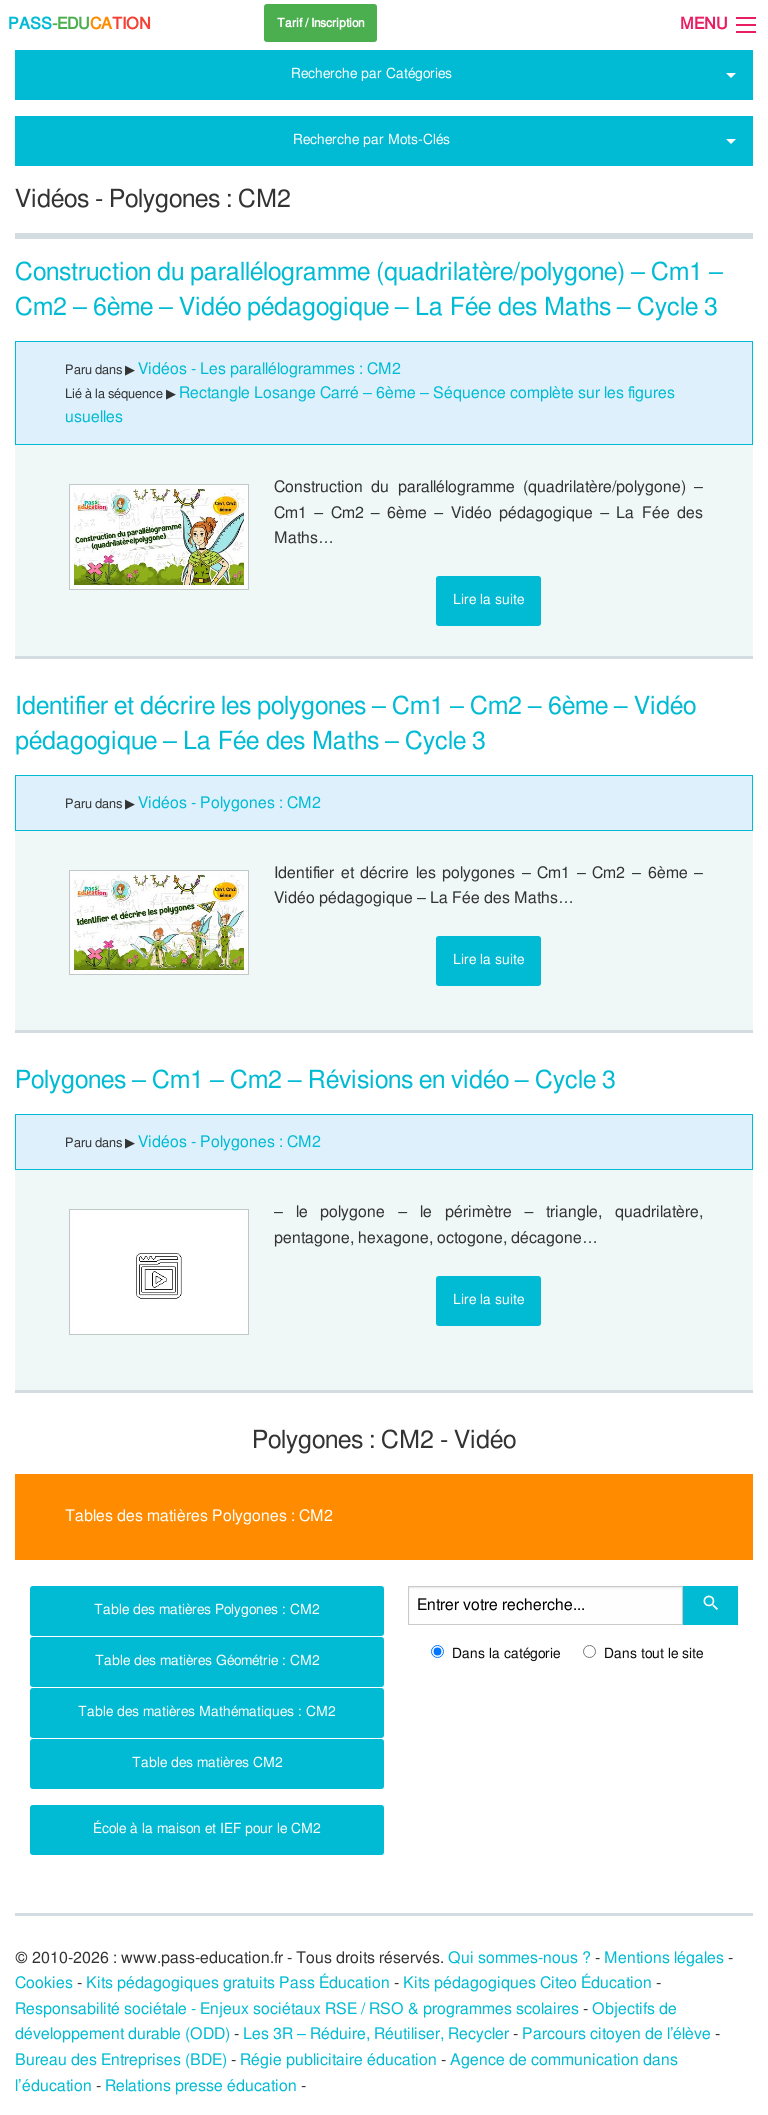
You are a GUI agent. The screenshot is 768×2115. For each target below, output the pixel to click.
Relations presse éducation (201, 2086)
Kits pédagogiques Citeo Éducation (527, 1983)
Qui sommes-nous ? (519, 1958)
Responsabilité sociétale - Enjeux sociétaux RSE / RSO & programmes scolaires (297, 2009)
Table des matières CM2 (207, 1762)
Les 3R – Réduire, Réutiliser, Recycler (376, 2034)
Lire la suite (488, 599)
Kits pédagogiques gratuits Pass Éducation (238, 1983)
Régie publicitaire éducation (338, 2060)
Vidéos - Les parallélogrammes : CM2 (269, 369)
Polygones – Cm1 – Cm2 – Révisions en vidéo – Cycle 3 (315, 1080)
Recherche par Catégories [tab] (371, 73)
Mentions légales (664, 1958)
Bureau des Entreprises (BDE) (121, 2060)
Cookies (44, 1983)
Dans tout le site (643, 1654)
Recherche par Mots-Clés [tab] (371, 139)
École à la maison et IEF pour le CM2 (207, 1828)
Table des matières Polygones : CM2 (207, 1609)
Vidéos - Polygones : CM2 (229, 803)
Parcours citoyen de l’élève (617, 2034)
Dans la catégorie (495, 1654)
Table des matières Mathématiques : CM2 (207, 1711)
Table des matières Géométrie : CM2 (207, 1660)
